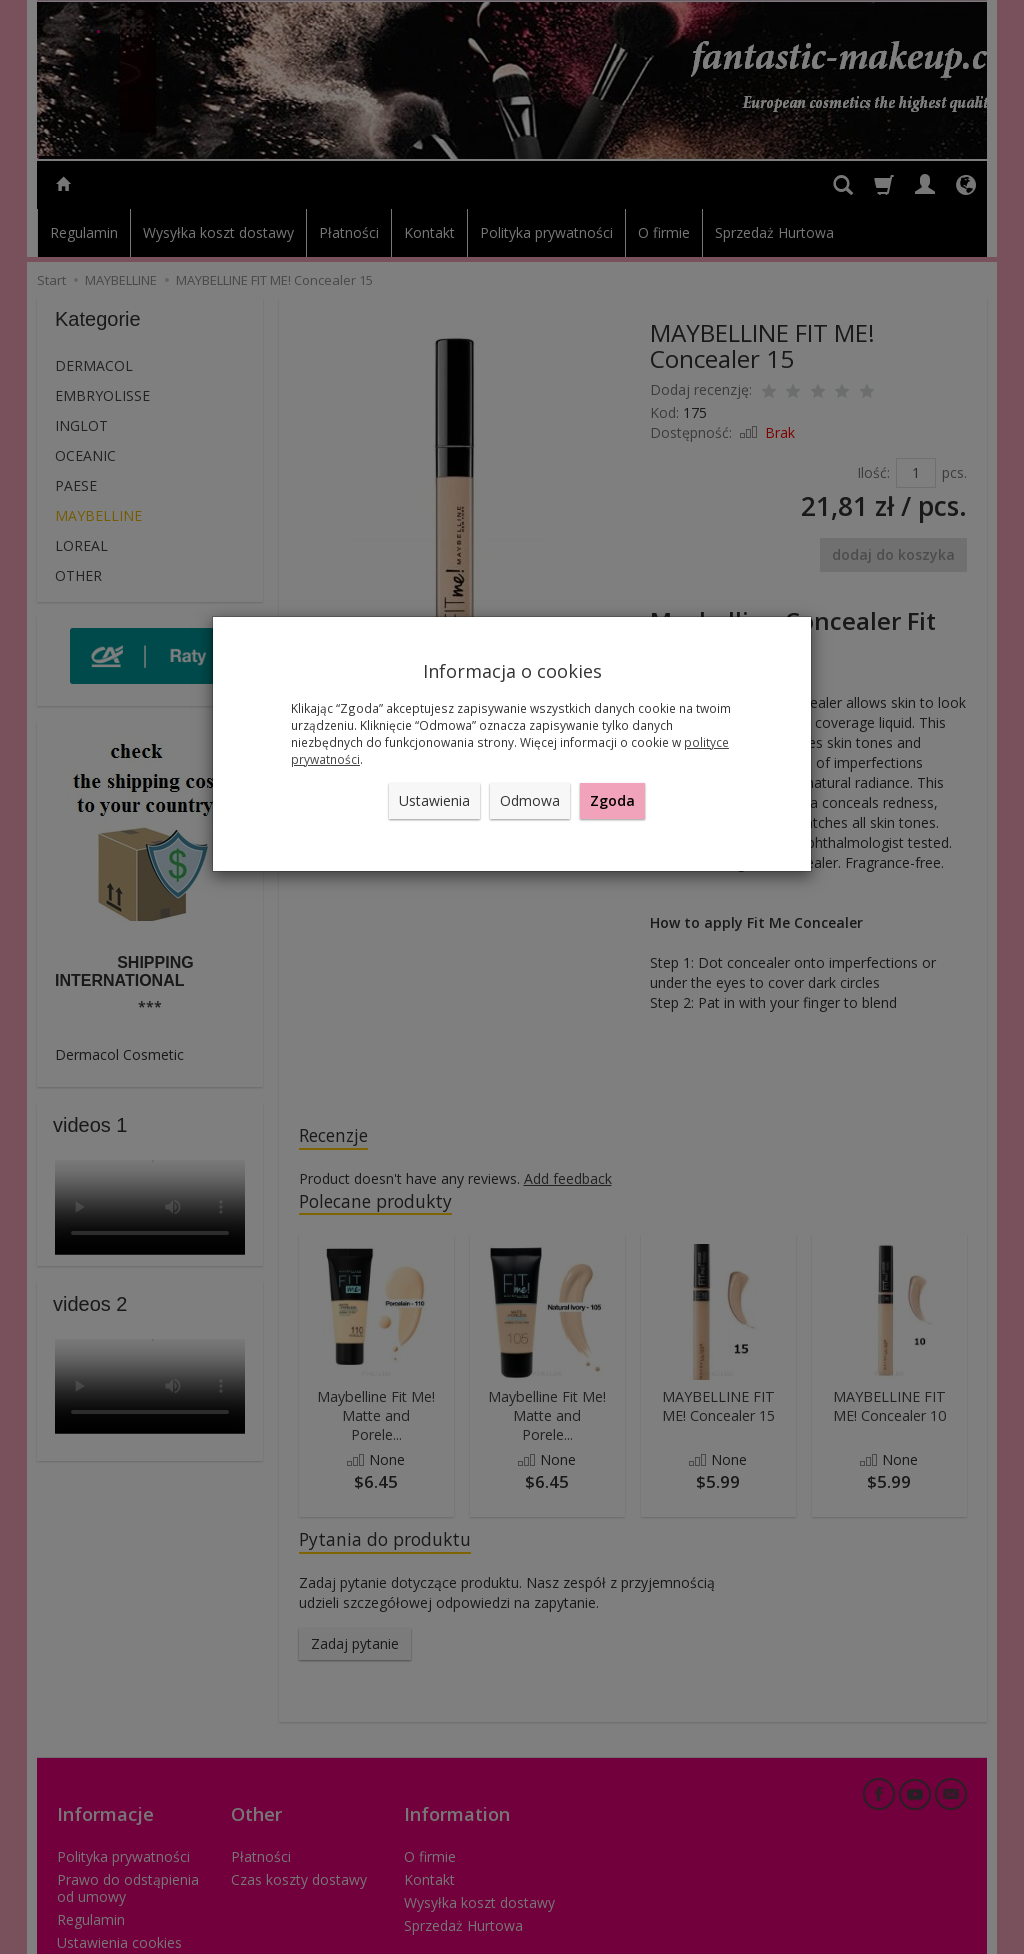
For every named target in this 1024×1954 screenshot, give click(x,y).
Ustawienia (434, 800)
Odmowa (530, 800)
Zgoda (612, 800)
